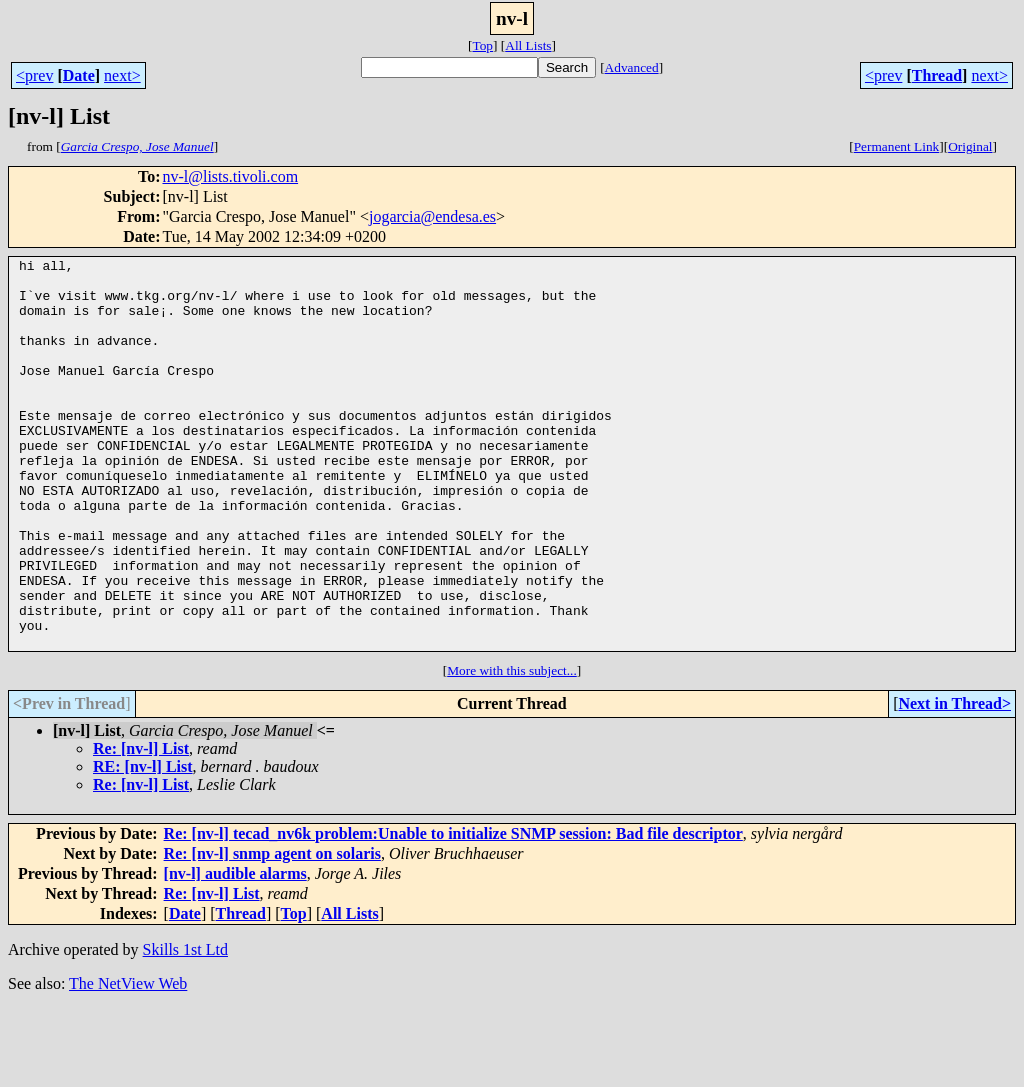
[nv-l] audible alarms (235, 951)
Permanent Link (897, 146)
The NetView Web (128, 1061)
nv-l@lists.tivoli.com (230, 176)
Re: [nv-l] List (141, 826)
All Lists (528, 45)
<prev (34, 75)
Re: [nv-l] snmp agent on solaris (272, 931)
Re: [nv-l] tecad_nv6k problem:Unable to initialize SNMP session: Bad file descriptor (453, 911)
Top (482, 45)
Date (79, 75)
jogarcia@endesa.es (432, 216)
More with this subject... (512, 748)
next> (122, 75)
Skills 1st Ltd (185, 1027)
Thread (937, 75)
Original (970, 146)
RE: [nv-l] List (143, 844)
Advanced (632, 67)
